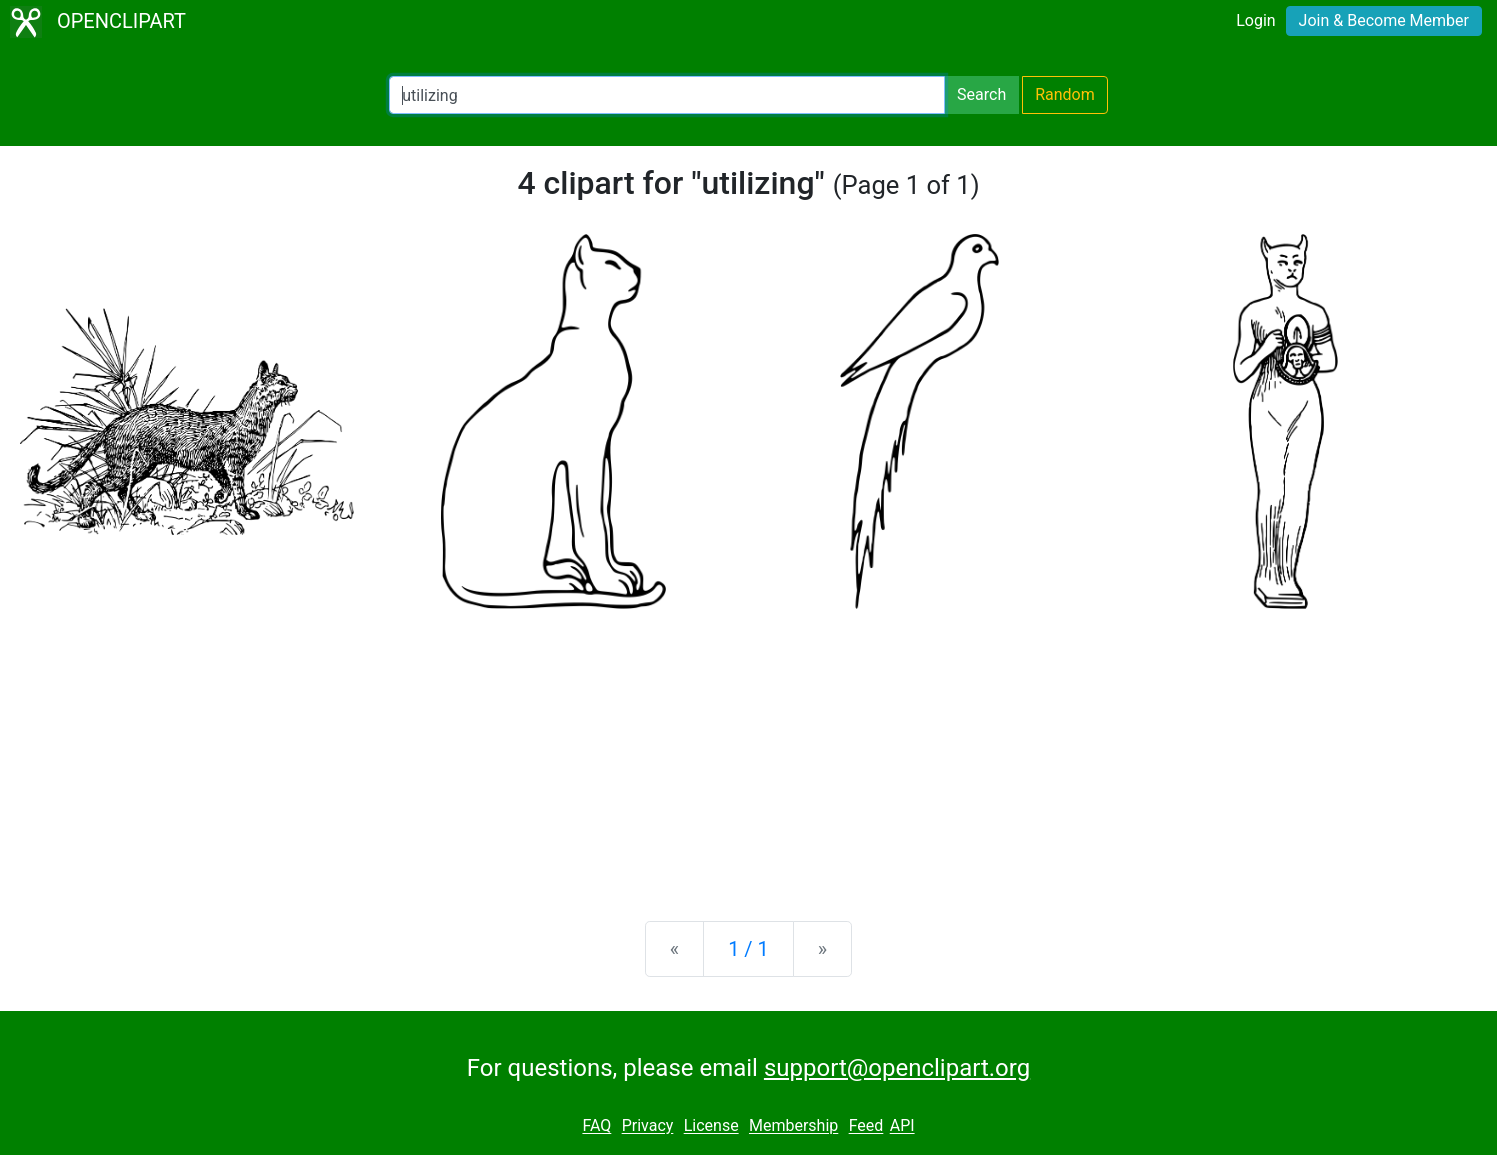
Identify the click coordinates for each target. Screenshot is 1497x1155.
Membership (793, 1126)
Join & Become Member (1384, 20)
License (711, 1126)
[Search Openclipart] (667, 95)
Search (981, 94)
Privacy (648, 1126)
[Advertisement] (749, 749)
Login (1255, 20)
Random (1065, 94)
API (902, 1126)
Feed (866, 1126)
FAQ (596, 1126)
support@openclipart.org (897, 1068)
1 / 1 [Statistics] (748, 949)
